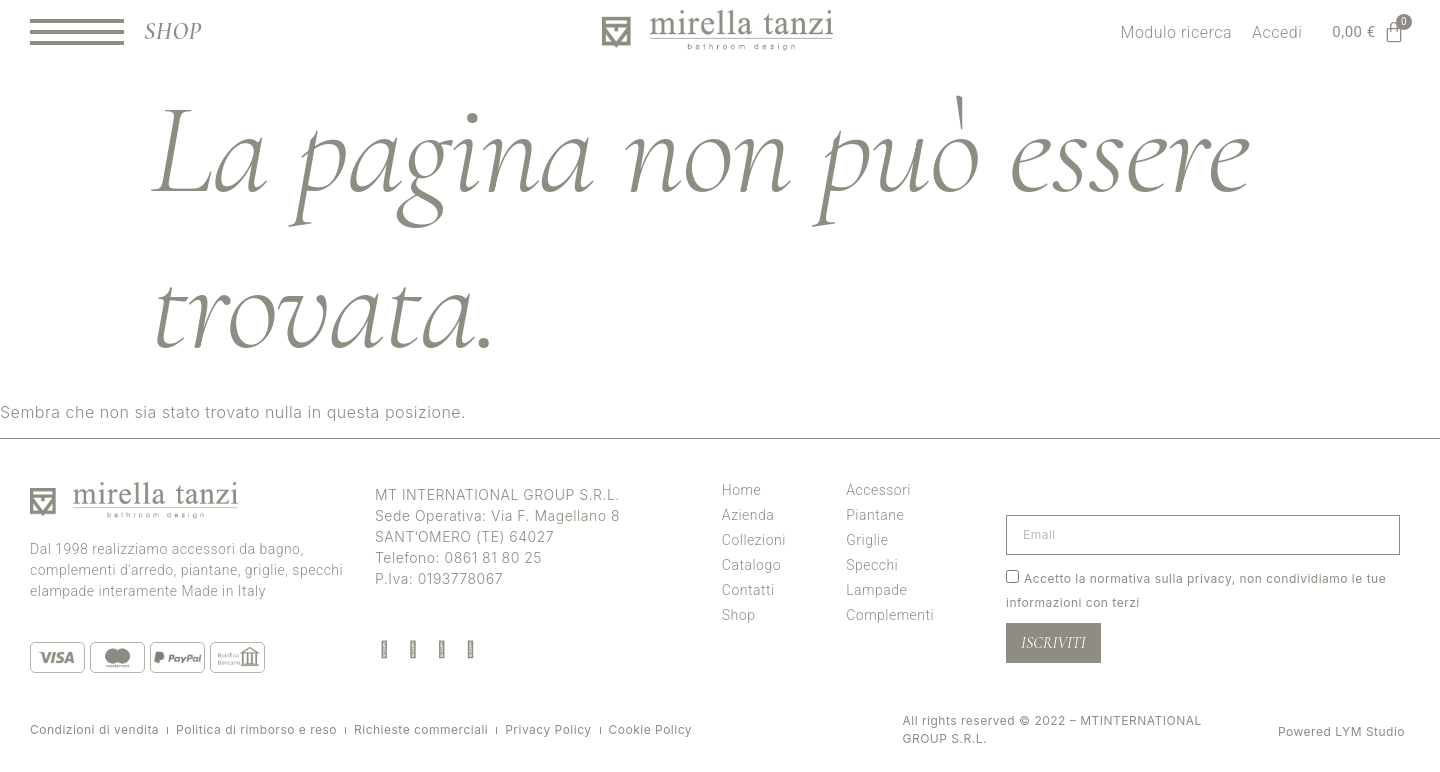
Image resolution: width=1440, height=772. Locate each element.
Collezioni (754, 540)
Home (741, 490)
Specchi (872, 565)
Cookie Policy (651, 729)
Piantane (875, 515)
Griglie (867, 540)
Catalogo (751, 565)
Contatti (748, 590)
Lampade (876, 590)
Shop (739, 615)
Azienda (748, 515)
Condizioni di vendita (94, 729)
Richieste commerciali (421, 729)
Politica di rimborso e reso (256, 729)
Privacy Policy (548, 729)
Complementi (890, 615)
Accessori (878, 490)
